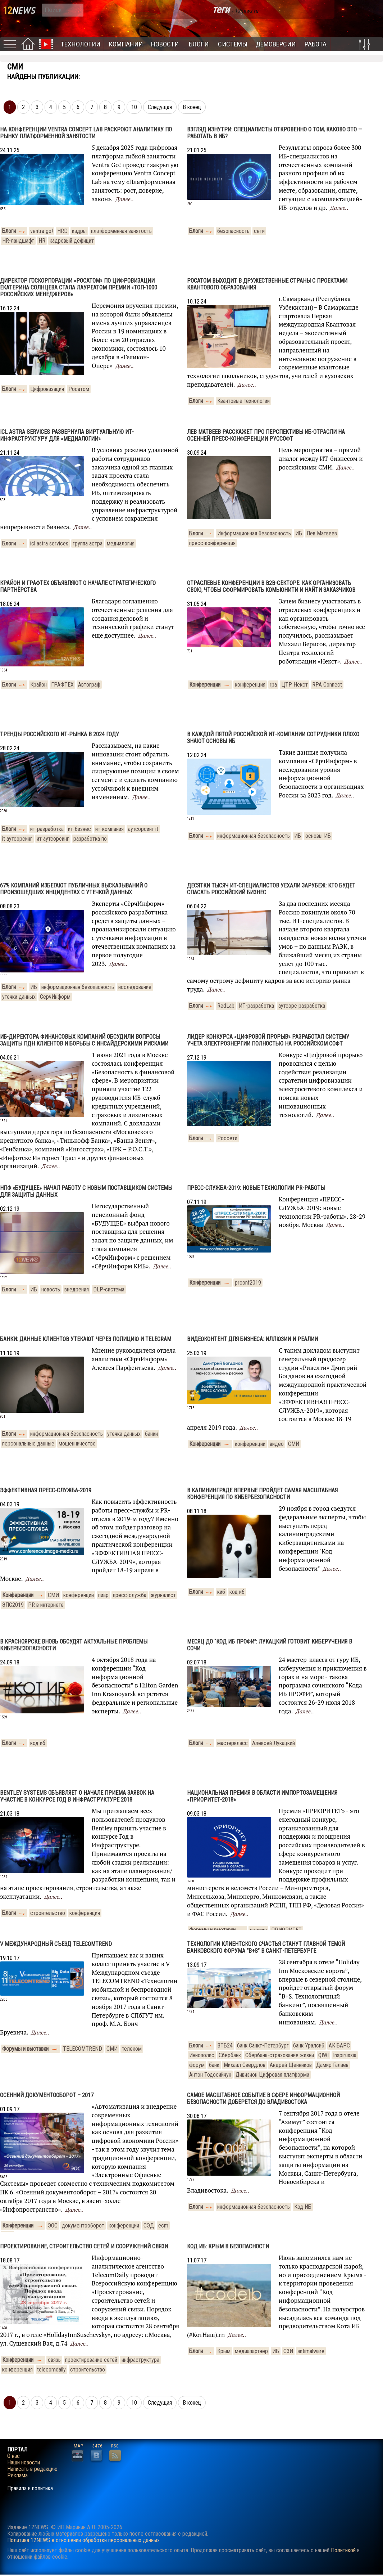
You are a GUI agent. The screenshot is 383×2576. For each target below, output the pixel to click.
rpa (273, 684)
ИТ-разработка (256, 1005)
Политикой (343, 2550)
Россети (227, 1138)
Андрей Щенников (291, 2065)
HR (41, 240)
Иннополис (201, 2055)
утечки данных (19, 996)
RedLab (225, 1005)
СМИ (293, 1443)
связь (54, 2359)
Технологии (80, 44)
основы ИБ (318, 835)
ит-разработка (47, 829)
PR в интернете (46, 1604)
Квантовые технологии (243, 400)
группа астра (87, 543)
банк (214, 2065)
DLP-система (108, 1289)
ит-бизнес (79, 829)
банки (151, 1433)
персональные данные (28, 1443)
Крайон (38, 684)
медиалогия (120, 543)
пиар (103, 1595)
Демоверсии (276, 44)
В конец (192, 107)
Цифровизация (47, 389)
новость (50, 1289)
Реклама (17, 2475)
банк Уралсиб (308, 2045)
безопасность (233, 231)
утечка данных (124, 1433)
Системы (232, 44)
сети (259, 231)
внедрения (76, 1289)
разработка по (90, 838)
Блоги (199, 44)
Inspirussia (344, 2055)
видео (277, 1443)
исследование (134, 987)
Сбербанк (230, 2055)
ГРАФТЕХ (62, 684)
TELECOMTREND (82, 2048)
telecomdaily (51, 2369)
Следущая (160, 107)
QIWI (323, 2055)
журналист (163, 1595)
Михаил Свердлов (244, 2065)
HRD (62, 231)
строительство (47, 1913)
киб (221, 1591)
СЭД (148, 2225)
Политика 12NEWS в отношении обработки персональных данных (83, 2540)
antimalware (310, 2351)
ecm (163, 2225)
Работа (316, 44)
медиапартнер (251, 2351)
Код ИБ (302, 2206)
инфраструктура (140, 2359)
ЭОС (53, 2225)
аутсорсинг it (143, 829)
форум (197, 2065)
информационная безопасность (253, 835)
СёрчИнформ (55, 996)
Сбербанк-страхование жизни (279, 2055)
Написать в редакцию (32, 2469)
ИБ (298, 533)
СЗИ (288, 2351)
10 (134, 107)
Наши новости (23, 2462)
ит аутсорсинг (53, 838)
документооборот (83, 2225)
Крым (224, 2351)
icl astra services (49, 543)
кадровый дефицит (72, 240)
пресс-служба (129, 1595)
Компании (126, 44)
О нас (13, 2456)
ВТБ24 (225, 2045)
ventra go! (41, 231)
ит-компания (109, 829)
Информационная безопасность (254, 533)
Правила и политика (30, 2488)
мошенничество (77, 1443)
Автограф (89, 684)
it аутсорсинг (17, 838)
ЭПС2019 (13, 1604)
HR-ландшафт (18, 240)
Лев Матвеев (321, 533)
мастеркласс (232, 1743)
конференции (250, 1443)
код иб (237, 1591)
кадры (79, 231)
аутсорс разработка (301, 1005)
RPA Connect (327, 684)
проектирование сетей (91, 2359)
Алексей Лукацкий (273, 1743)
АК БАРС (339, 2045)
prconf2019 (248, 1282)
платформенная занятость (121, 231)
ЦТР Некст (294, 684)
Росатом (78, 389)
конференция (250, 684)
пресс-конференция (212, 543)
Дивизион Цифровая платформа (272, 2074)
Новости (165, 44)
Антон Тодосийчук (210, 2074)
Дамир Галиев (332, 2065)
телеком (132, 2048)
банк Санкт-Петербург (263, 2045)
